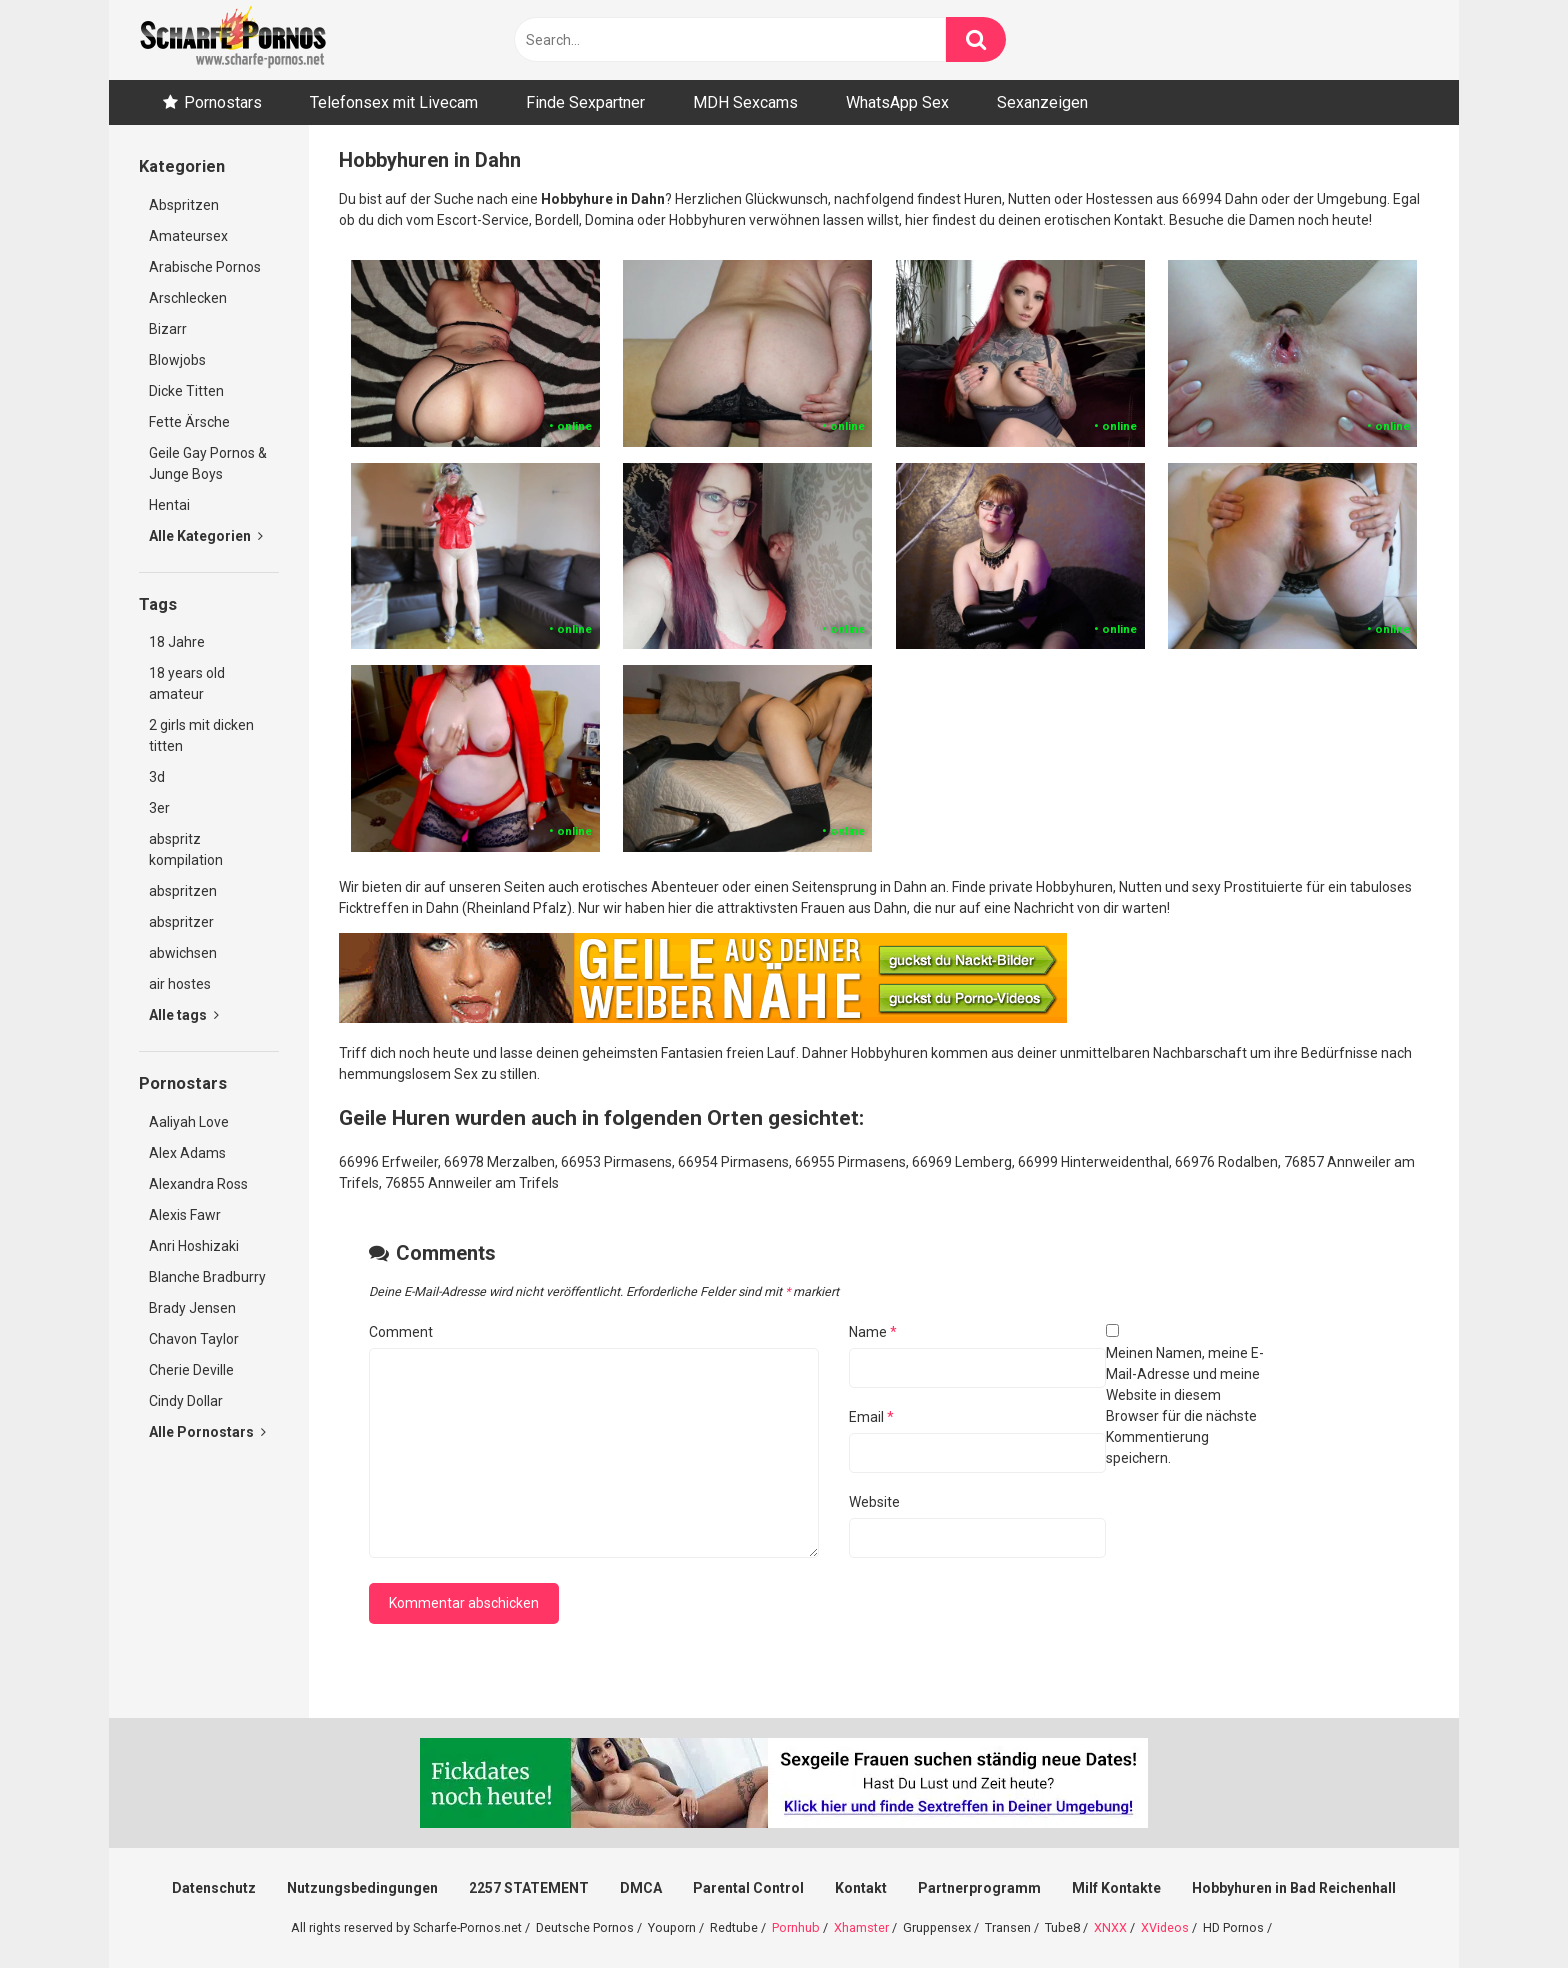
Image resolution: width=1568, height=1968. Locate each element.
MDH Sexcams (745, 102)
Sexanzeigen (1042, 102)
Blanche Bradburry (207, 1277)
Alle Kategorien (206, 536)
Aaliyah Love (189, 1122)
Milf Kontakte (1116, 1888)
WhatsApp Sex (897, 102)
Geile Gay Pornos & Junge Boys (208, 463)
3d (157, 777)
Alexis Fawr (185, 1215)
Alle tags (184, 1015)
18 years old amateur (187, 683)
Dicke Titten (186, 391)
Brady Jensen (192, 1308)
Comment (401, 1332)
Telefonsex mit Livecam (394, 102)
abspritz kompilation (186, 849)
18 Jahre (177, 642)
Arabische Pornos (205, 267)
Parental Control (748, 1888)
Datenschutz (214, 1888)
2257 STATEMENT (529, 1888)
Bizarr (168, 329)
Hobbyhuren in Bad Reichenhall (1294, 1888)
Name (873, 1332)
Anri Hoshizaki (194, 1246)
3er (159, 808)
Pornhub (796, 1927)
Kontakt (861, 1888)
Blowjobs (177, 360)
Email (871, 1417)
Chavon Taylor (194, 1339)
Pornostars (223, 102)
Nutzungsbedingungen (362, 1888)
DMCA (641, 1888)
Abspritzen (184, 205)
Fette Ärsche (189, 422)
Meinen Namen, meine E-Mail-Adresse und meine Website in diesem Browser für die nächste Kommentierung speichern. (1185, 1405)
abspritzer (181, 922)
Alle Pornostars (207, 1432)
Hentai (169, 505)
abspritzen (183, 891)
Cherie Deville (191, 1370)
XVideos (1165, 1927)
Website (874, 1502)
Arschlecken (188, 298)
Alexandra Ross (198, 1184)
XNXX (1110, 1927)
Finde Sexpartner (585, 102)
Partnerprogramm (979, 1888)
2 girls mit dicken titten (201, 735)
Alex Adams (187, 1153)
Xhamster (861, 1927)
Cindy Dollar (186, 1401)
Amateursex (188, 236)
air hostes (180, 984)
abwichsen (183, 953)
